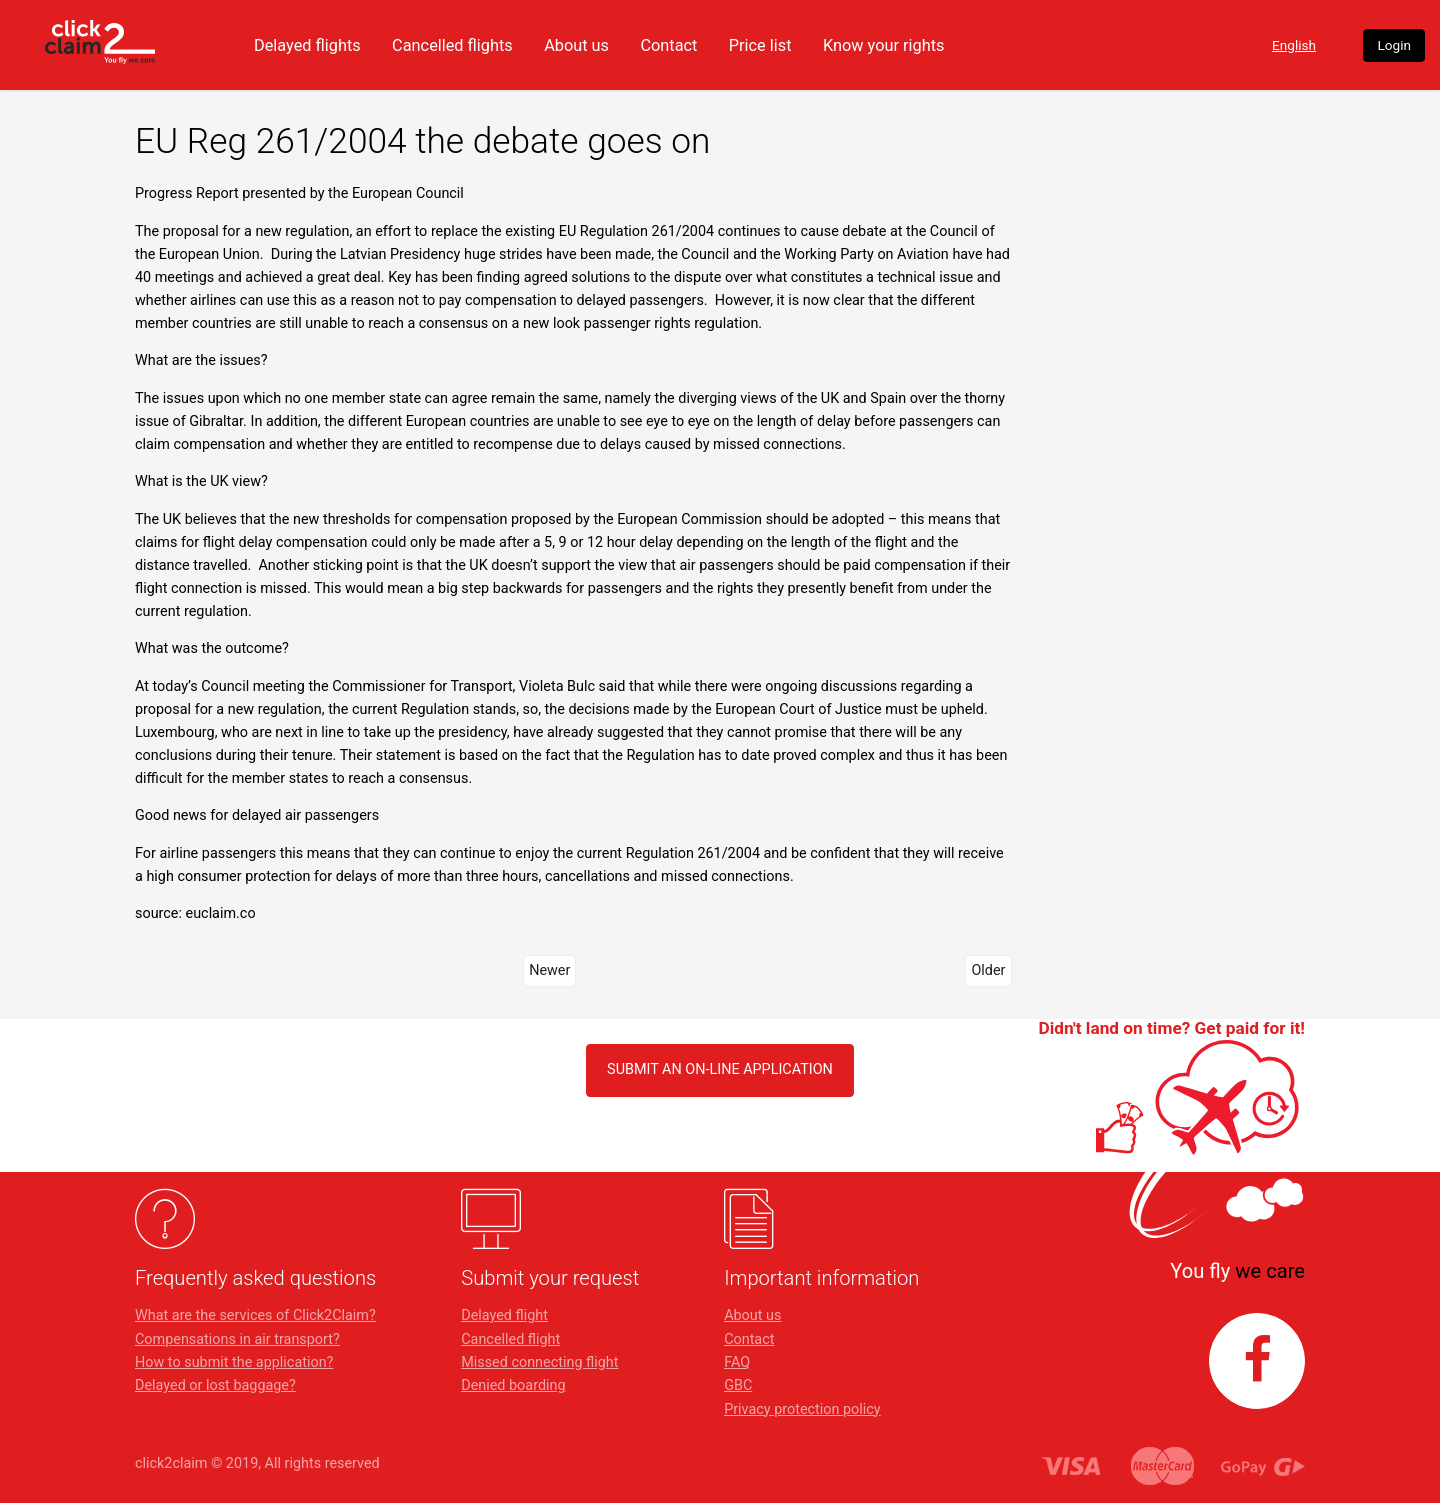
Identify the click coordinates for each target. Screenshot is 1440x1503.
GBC (738, 1385)
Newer (549, 970)
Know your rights (1017, 45)
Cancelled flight (510, 1339)
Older (988, 970)
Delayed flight (504, 1315)
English (1202, 45)
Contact (793, 45)
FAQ (737, 1362)
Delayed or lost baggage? (215, 1385)
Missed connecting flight (539, 1362)
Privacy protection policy (802, 1409)
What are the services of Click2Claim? (255, 1315)
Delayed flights (415, 45)
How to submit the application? (234, 1362)
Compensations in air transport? (237, 1339)
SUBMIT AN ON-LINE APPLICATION (720, 1069)
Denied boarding (513, 1385)
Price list (888, 45)
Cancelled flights (568, 45)
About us (697, 45)
